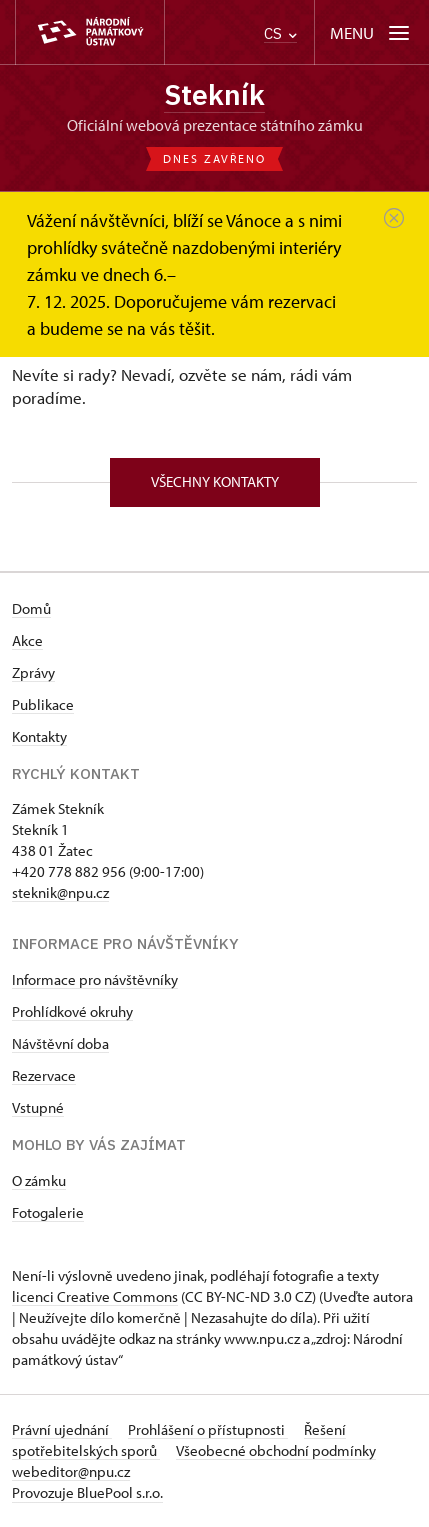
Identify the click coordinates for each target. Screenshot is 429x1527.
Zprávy (33, 672)
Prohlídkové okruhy (72, 1011)
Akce (27, 640)
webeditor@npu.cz (71, 1471)
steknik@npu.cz (60, 892)
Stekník (214, 94)
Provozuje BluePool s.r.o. (87, 1492)
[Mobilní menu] (371, 32)
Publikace (43, 704)
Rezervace (44, 1075)
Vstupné (38, 1107)
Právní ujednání (62, 1429)
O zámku (39, 1180)
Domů (31, 608)
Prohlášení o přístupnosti (208, 1429)
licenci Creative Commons (95, 1296)
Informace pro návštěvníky (95, 979)
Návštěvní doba (60, 1043)
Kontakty (39, 736)
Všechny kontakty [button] (215, 481)
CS (280, 33)
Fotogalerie (48, 1212)
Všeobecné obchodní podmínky (276, 1450)
